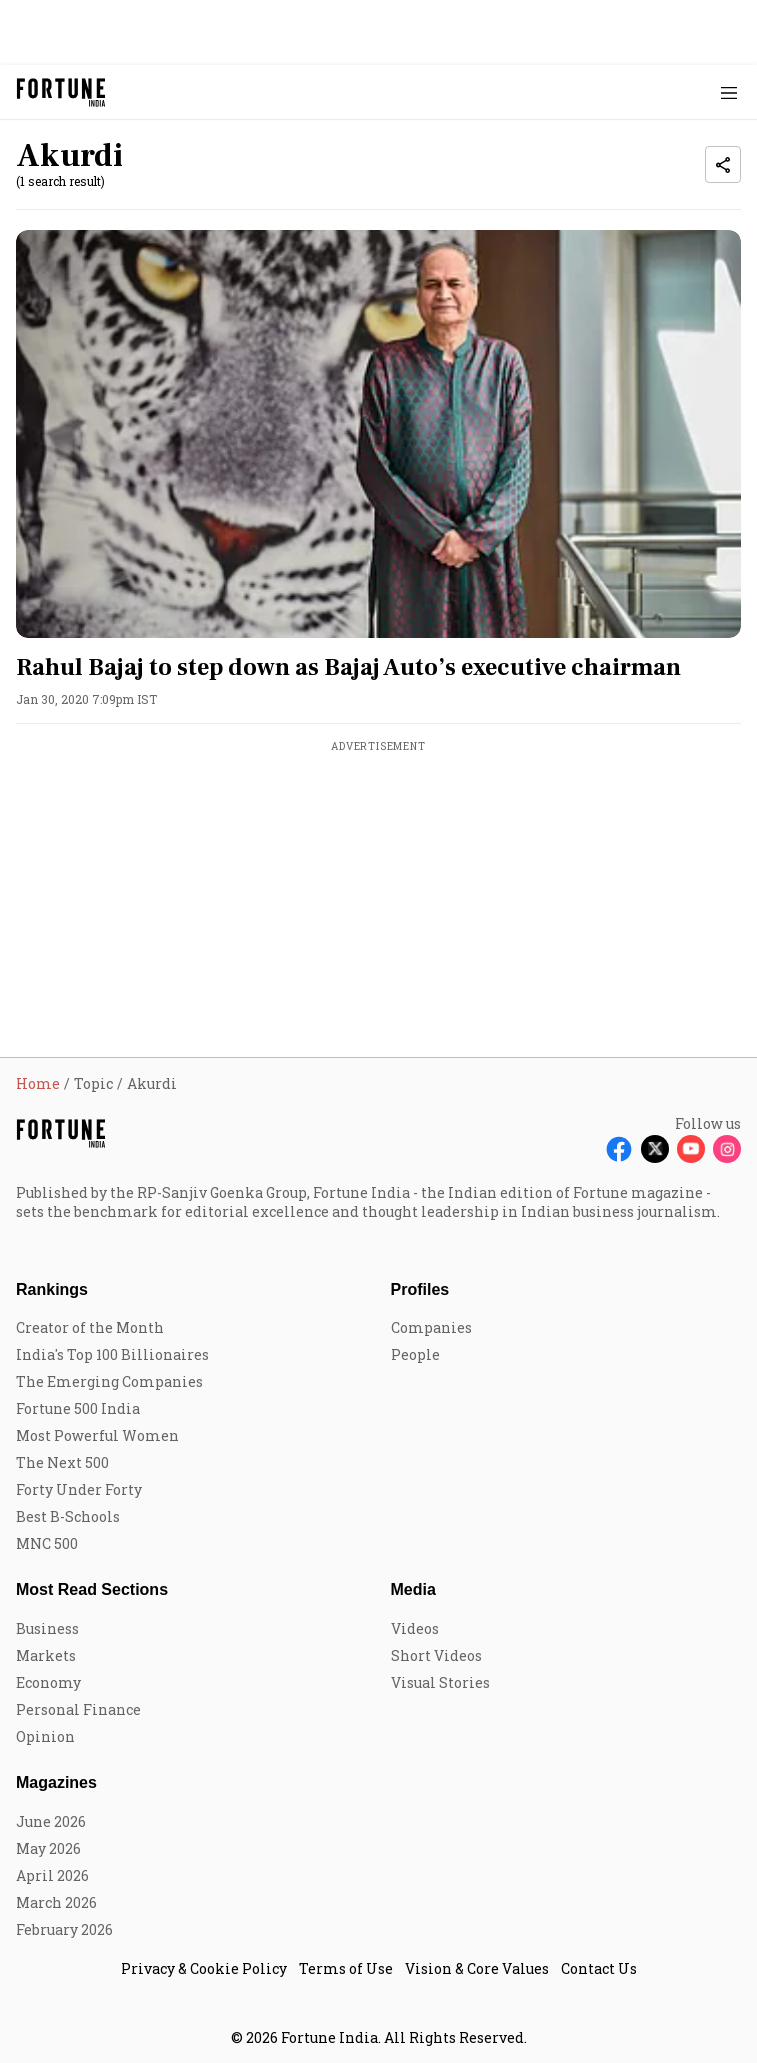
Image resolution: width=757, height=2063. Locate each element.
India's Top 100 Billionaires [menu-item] (112, 1354)
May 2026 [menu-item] (48, 1848)
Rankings (52, 1289)
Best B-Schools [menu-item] (68, 1516)
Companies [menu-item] (431, 1327)
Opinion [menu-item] (45, 1736)
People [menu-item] (415, 1354)
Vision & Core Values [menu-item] (477, 1968)
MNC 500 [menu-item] (47, 1543)
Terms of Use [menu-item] (346, 1968)
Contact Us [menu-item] (599, 1968)
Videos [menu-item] (415, 1628)
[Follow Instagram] (727, 1149)
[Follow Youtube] (691, 1149)
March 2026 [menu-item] (56, 1902)
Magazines (56, 1782)
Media (413, 1589)
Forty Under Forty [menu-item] (79, 1489)
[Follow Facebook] (619, 1149)
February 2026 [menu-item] (64, 1929)
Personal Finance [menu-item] (78, 1709)
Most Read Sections (92, 1589)
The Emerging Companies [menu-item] (109, 1381)
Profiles (420, 1289)
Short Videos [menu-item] (436, 1655)
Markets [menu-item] (46, 1655)
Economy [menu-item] (48, 1682)
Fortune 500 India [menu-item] (78, 1408)
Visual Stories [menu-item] (440, 1682)
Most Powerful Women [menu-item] (97, 1435)
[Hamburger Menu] (729, 92)
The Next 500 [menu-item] (62, 1462)
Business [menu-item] (47, 1628)
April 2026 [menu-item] (52, 1875)
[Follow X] (655, 1149)
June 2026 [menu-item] (51, 1821)
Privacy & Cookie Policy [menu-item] (204, 1968)
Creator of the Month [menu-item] (90, 1327)
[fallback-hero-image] (378, 434)
